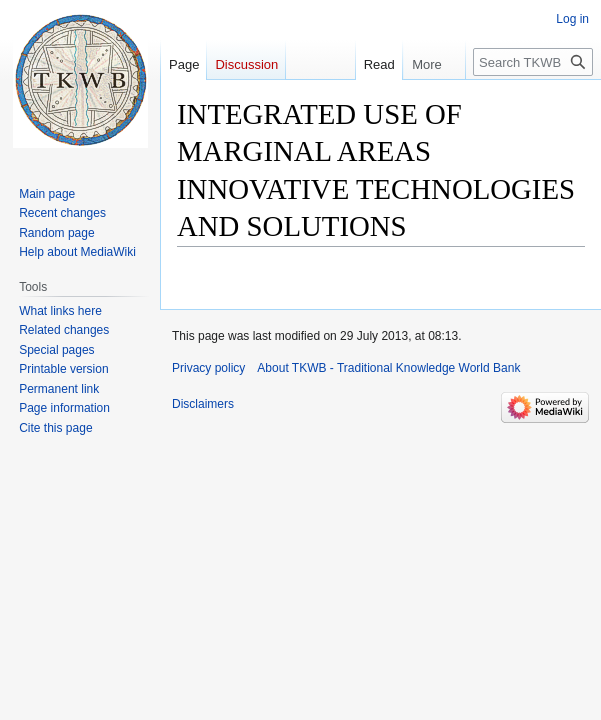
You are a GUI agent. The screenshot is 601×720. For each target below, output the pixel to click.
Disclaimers (203, 404)
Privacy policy (208, 368)
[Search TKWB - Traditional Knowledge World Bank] (533, 62)
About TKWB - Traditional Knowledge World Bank (388, 368)
